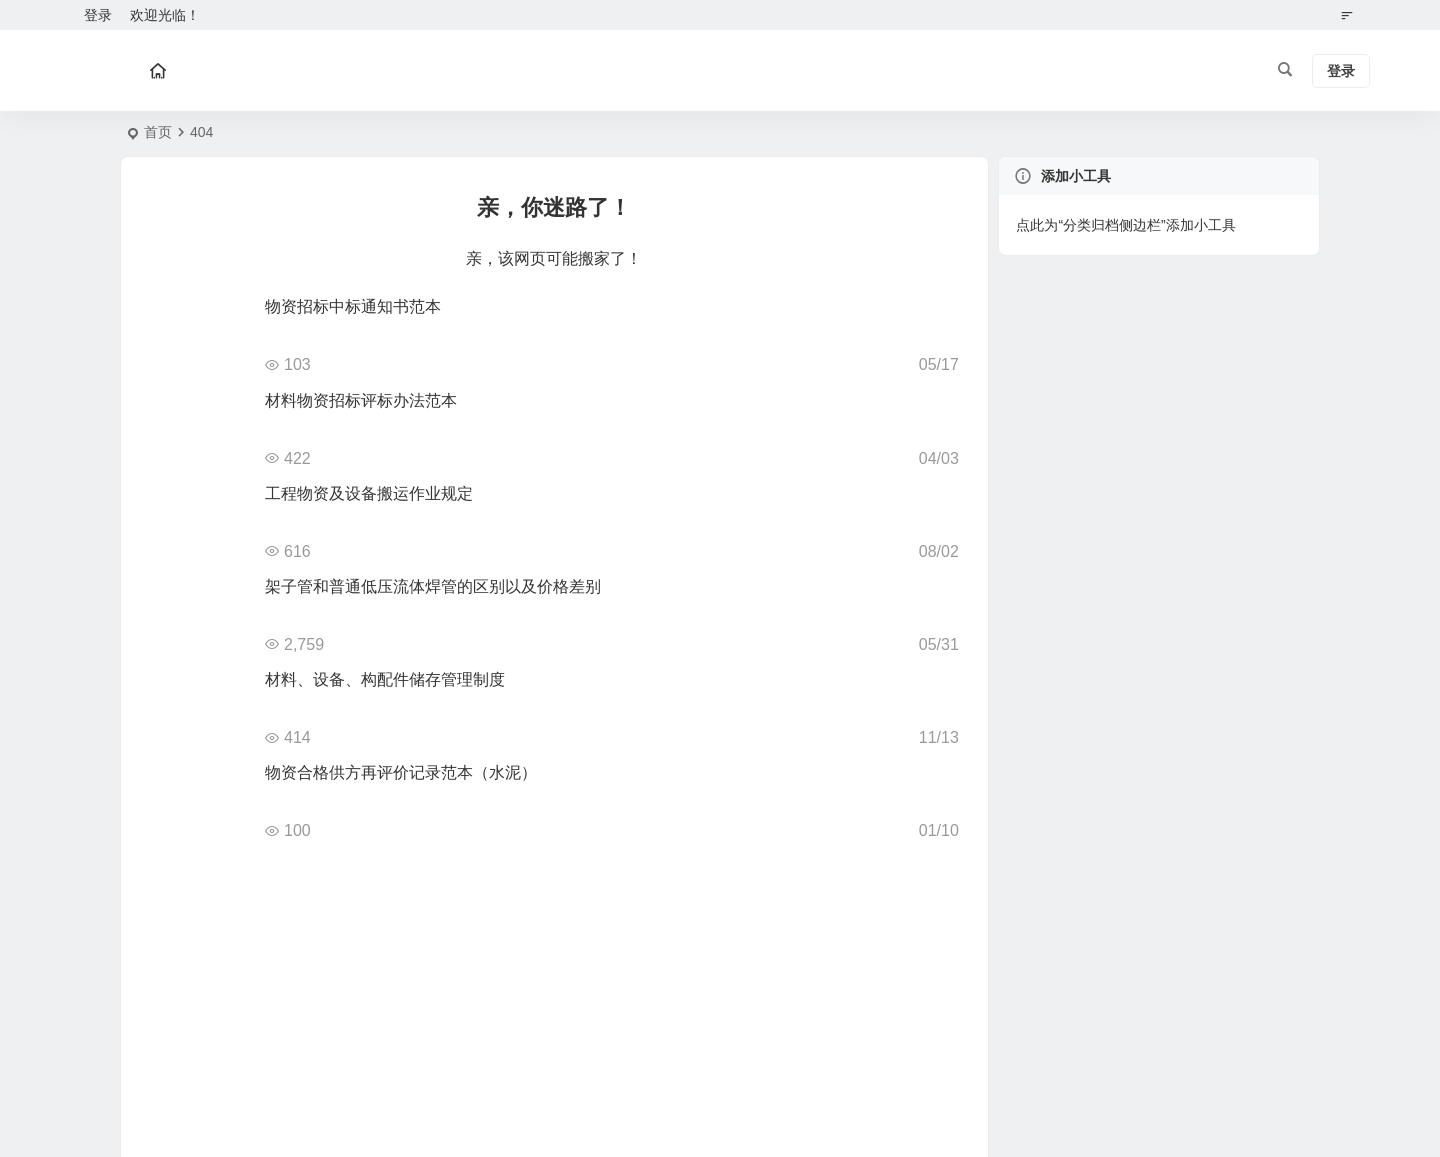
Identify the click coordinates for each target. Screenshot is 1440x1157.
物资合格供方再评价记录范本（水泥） (401, 772)
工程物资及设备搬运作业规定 (369, 493)
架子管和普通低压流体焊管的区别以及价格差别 (433, 586)
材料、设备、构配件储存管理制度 (385, 679)
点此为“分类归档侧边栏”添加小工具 (1125, 225)
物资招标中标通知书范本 (353, 306)
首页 (158, 132)
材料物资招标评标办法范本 (361, 400)
